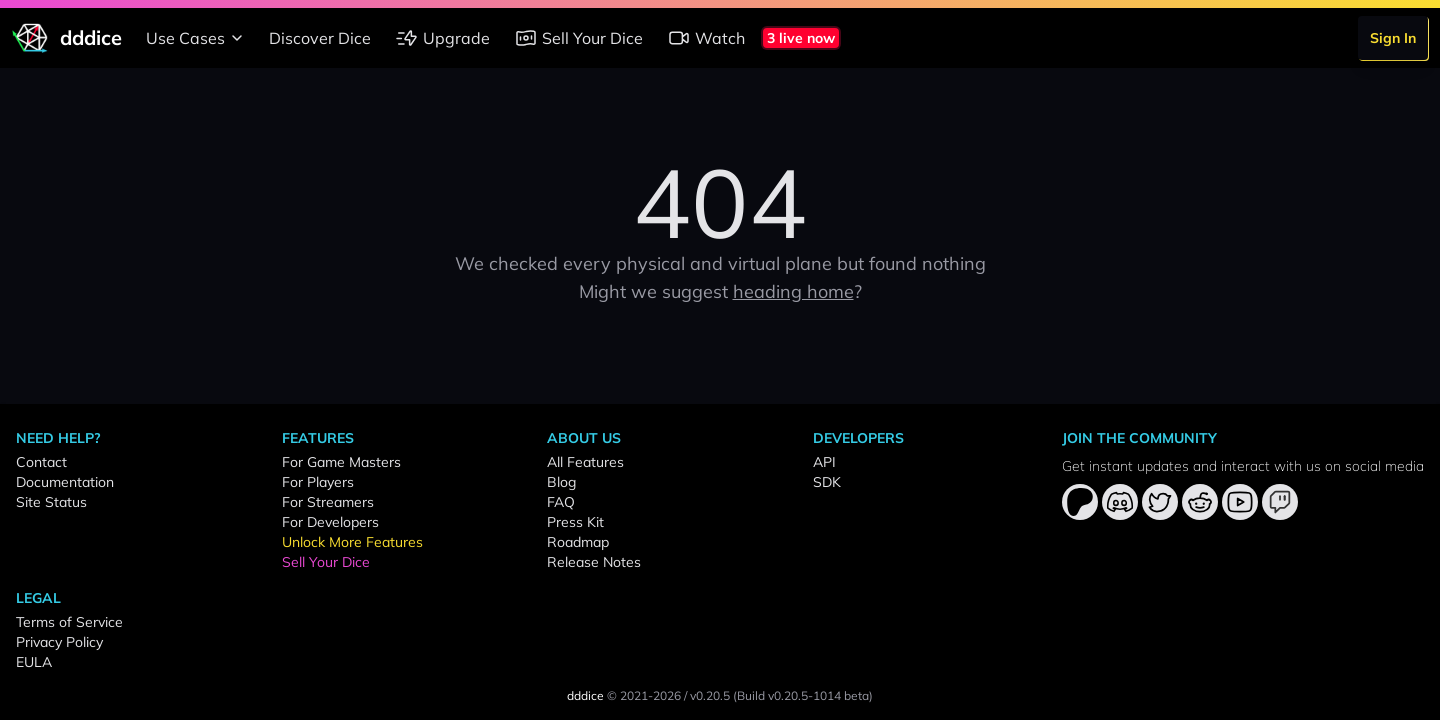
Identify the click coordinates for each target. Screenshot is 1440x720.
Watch (706, 38)
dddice (585, 695)
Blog (561, 482)
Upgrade (442, 38)
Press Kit (575, 522)
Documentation (65, 482)
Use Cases (197, 38)
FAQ (561, 502)
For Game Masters (341, 462)
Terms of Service (69, 622)
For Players (318, 482)
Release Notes (594, 562)
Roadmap (578, 542)
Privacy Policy (59, 642)
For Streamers (328, 502)
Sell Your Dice (578, 38)
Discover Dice (320, 38)
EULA (34, 662)
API (824, 462)
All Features (585, 462)
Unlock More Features (352, 542)
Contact (41, 462)
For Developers (330, 522)
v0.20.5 (710, 695)
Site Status (51, 502)
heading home (793, 291)
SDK (827, 482)
